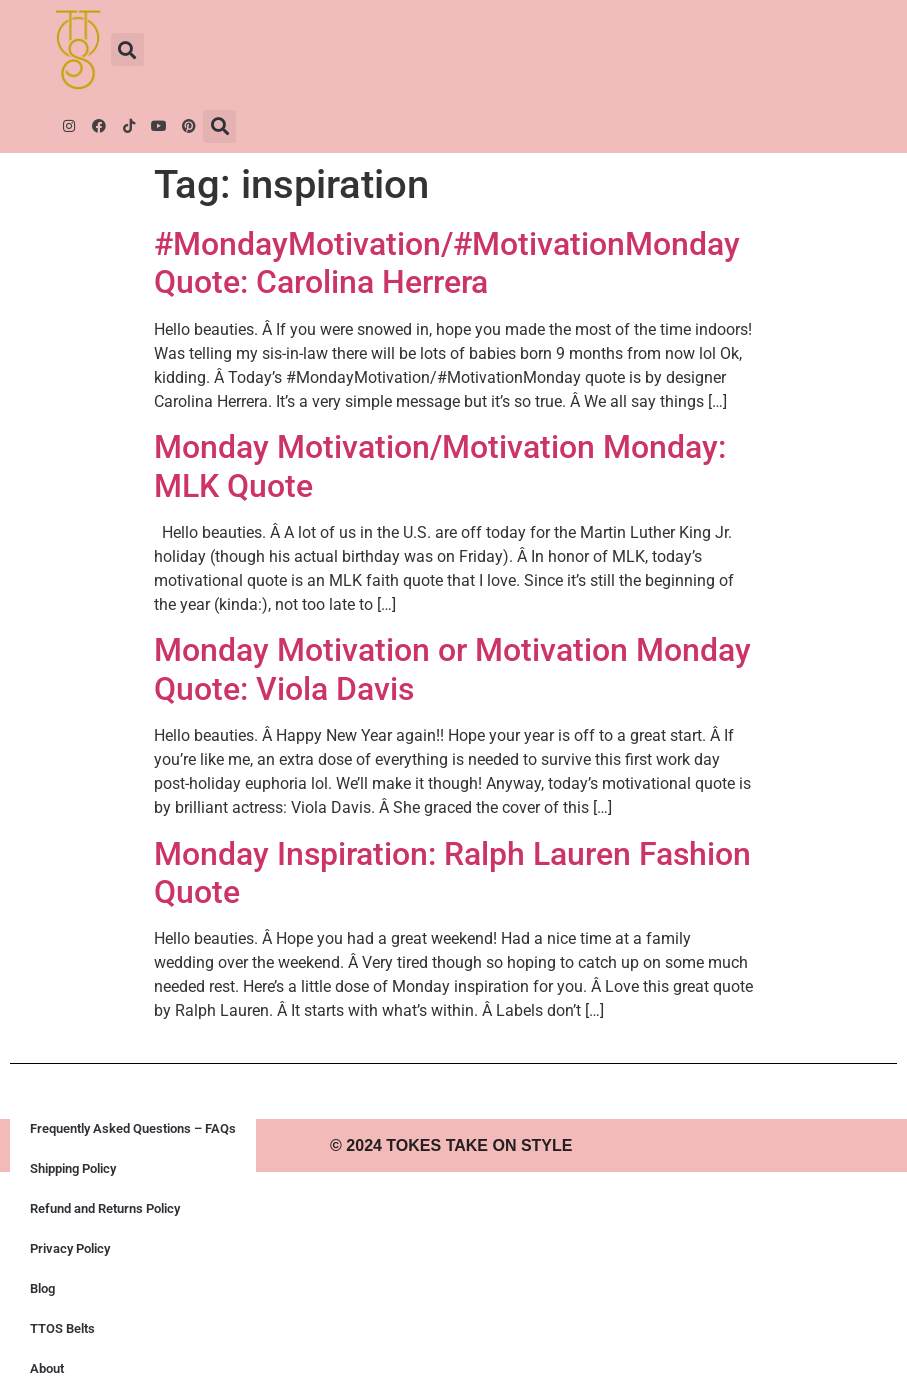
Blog (42, 1288)
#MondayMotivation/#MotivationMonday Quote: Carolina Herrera (447, 263)
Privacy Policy (70, 1248)
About (47, 1368)
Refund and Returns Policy (105, 1208)
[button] (127, 49)
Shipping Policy (73, 1168)
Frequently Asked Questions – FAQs (133, 1128)
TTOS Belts (62, 1328)
